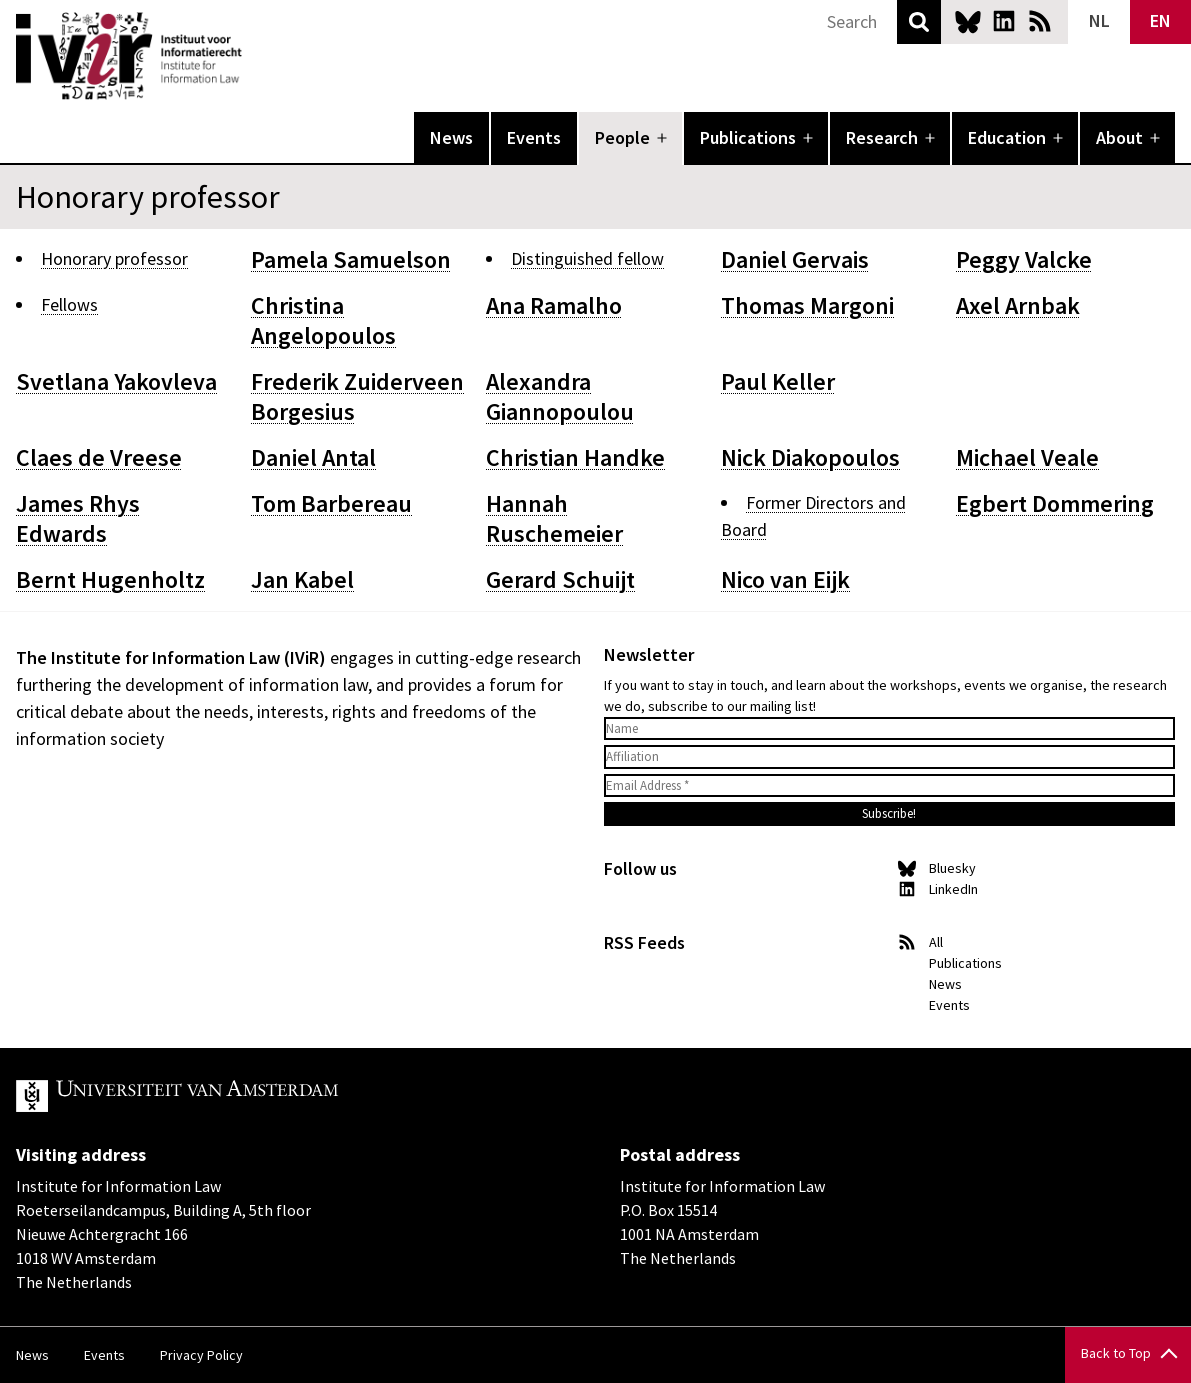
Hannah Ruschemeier (554, 518)
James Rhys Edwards (78, 518)
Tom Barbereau (331, 503)
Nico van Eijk (785, 579)
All (936, 942)
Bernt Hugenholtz (110, 579)
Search (919, 22)
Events (534, 137)
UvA (248, 1096)
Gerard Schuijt (560, 579)
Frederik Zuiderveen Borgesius (357, 396)
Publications (748, 137)
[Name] (890, 729)
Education (1007, 137)
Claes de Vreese (99, 457)
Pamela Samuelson (351, 259)
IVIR (256, 56)
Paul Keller (778, 381)
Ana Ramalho (554, 305)
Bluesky (968, 21)
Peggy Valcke (1024, 259)
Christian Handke (575, 457)
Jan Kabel (302, 579)
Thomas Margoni (807, 305)
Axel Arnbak (1018, 305)
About (1119, 137)
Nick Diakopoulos (810, 457)
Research (882, 137)
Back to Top (1116, 1353)
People (622, 137)
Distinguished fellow (587, 258)
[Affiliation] (890, 757)
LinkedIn (1004, 21)
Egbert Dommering (1055, 503)
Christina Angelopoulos (323, 320)
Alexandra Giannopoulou (560, 396)
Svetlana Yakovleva (116, 381)
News (451, 137)
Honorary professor (114, 258)
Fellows (69, 304)
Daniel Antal (313, 457)
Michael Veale (1027, 457)
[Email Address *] (890, 786)
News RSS (1040, 21)
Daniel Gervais (795, 259)
